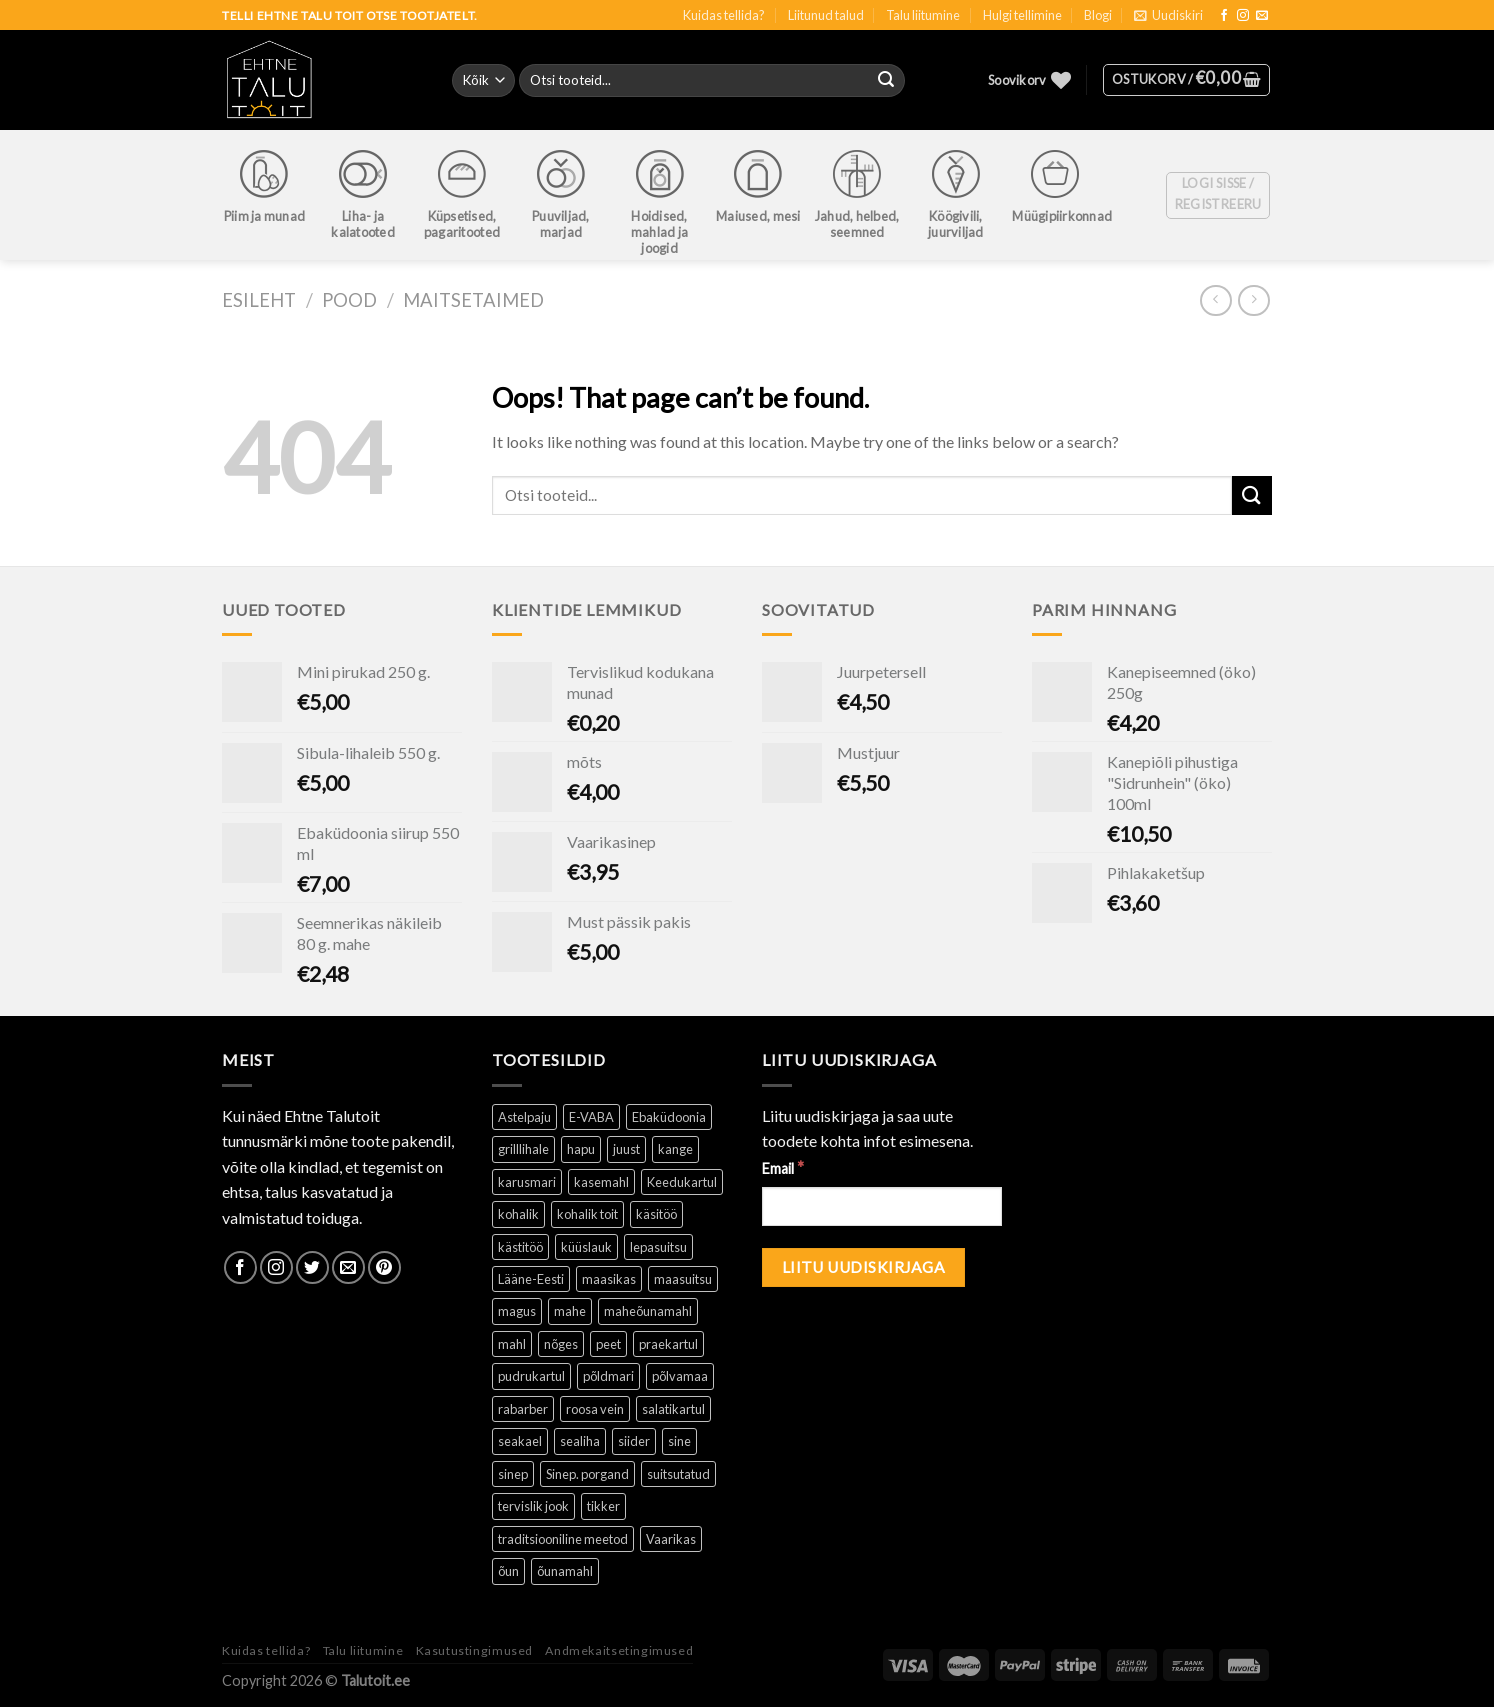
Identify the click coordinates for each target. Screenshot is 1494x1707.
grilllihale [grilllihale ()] (523, 1149)
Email (783, 1167)
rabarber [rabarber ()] (523, 1409)
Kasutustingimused (474, 1650)
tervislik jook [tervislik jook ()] (533, 1506)
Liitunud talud (826, 15)
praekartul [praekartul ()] (668, 1344)
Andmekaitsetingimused (619, 1650)
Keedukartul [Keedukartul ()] (682, 1182)
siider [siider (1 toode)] (634, 1441)
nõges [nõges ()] (561, 1344)
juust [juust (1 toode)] (626, 1149)
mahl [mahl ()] (512, 1344)
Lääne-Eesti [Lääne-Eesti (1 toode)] (531, 1279)
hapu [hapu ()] (581, 1149)
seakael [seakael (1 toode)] (520, 1441)
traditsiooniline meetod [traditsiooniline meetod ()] (563, 1539)
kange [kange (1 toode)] (675, 1149)
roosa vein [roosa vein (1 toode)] (595, 1409)
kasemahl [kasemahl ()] (601, 1182)
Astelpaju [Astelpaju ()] (524, 1117)
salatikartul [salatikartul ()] (673, 1409)
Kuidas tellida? (724, 15)
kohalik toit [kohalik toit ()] (587, 1214)
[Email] (882, 1206)
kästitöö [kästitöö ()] (520, 1247)
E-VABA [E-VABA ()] (591, 1117)
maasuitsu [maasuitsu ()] (683, 1279)
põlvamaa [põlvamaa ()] (680, 1376)
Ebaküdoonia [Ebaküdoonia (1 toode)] (669, 1117)
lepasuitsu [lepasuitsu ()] (658, 1247)
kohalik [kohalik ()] (518, 1214)
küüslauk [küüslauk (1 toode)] (586, 1247)
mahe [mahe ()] (570, 1311)
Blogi (1098, 15)
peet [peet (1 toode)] (608, 1344)
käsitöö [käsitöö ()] (656, 1214)
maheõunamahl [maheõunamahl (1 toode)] (648, 1311)
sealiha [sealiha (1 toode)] (580, 1441)
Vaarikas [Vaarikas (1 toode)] (671, 1539)
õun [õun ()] (508, 1571)
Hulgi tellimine (1022, 15)
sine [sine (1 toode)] (679, 1441)
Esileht (259, 300)
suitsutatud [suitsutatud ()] (678, 1474)
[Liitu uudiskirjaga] (863, 1267)
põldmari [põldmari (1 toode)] (608, 1376)
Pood (349, 300)
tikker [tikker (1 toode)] (603, 1506)
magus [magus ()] (517, 1311)
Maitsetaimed (473, 300)
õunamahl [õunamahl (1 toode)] (565, 1571)
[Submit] (1252, 495)
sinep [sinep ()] (513, 1474)
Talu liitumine (923, 15)
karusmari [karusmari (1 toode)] (527, 1182)
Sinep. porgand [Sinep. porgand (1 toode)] (587, 1474)
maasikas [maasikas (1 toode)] (609, 1279)
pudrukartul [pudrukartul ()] (531, 1376)
